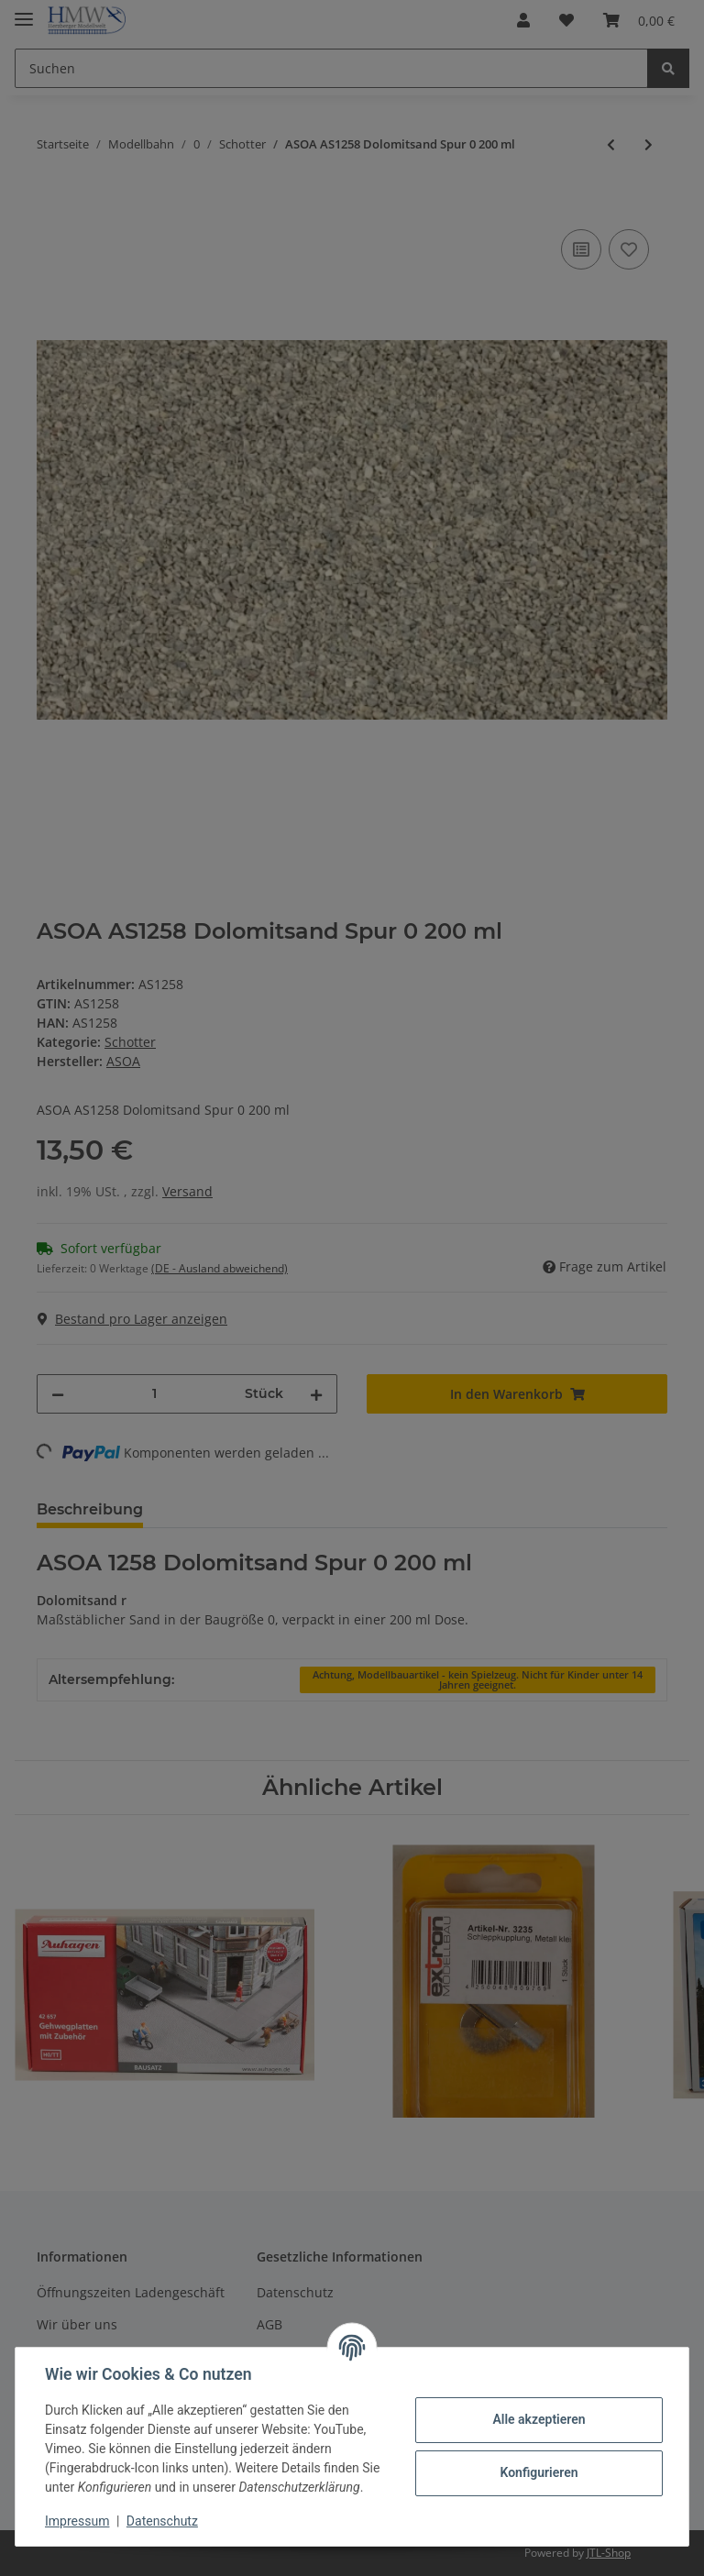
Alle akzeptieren (538, 2419)
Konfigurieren (539, 2472)
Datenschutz (162, 2521)
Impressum (77, 2521)
